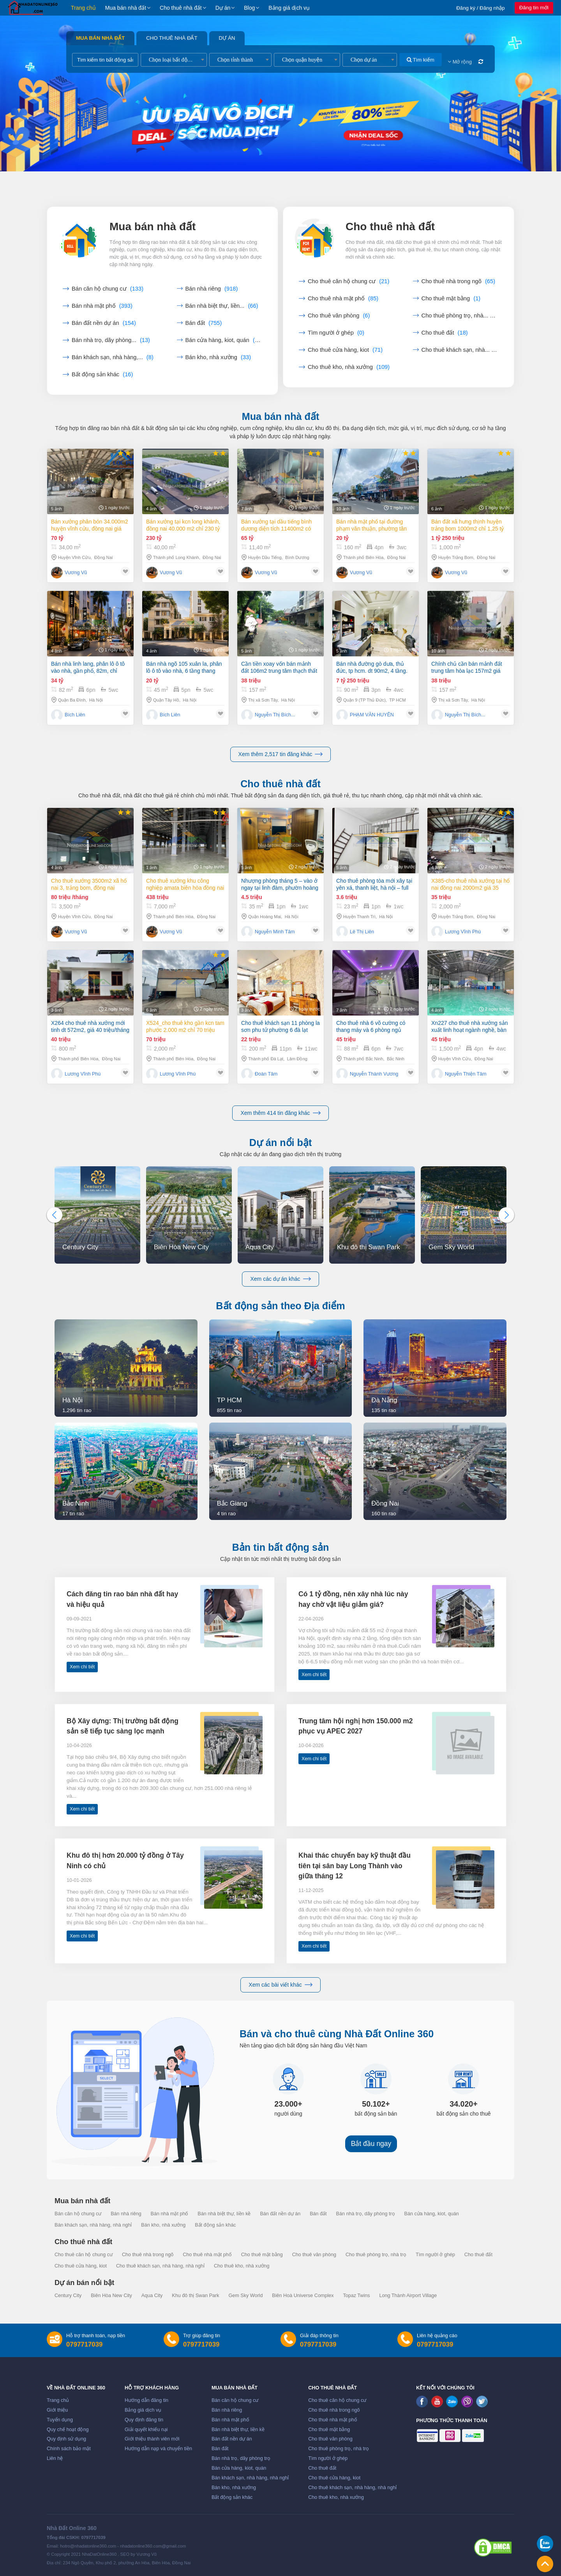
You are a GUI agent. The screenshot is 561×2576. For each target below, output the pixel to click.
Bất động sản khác (102, 374)
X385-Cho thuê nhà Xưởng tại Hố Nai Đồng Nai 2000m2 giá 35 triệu (470, 884)
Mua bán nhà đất (125, 8)
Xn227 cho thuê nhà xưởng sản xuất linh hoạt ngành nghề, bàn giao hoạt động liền (469, 1027)
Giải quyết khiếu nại (146, 2429)
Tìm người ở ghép (336, 333)
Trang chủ (83, 8)
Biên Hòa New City (111, 2295)
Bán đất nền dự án (104, 323)
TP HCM (397, 700)
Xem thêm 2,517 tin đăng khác (280, 754)
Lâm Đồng (297, 1058)
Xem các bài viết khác (280, 1985)
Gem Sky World (245, 2295)
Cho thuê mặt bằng (451, 298)
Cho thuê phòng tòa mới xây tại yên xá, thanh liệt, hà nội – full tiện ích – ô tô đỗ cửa (374, 884)
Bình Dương (297, 557)
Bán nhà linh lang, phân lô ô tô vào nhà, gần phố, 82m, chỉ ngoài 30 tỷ (88, 667)
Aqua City (152, 2295)
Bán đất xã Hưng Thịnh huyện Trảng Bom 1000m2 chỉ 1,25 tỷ (467, 525)
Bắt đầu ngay (371, 2144)
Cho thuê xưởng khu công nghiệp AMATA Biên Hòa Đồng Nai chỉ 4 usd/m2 (185, 884)
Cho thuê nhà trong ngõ (459, 281)
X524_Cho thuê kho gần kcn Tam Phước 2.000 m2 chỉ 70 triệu (185, 1026)
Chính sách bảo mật (69, 2448)
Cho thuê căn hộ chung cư (348, 281)
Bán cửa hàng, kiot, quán (223, 340)
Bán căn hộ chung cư (107, 289)
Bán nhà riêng (211, 289)
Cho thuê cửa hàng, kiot (345, 350)
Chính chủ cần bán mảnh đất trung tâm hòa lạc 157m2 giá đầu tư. (466, 668)
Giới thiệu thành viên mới (152, 2439)
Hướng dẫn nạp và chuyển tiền (158, 2448)
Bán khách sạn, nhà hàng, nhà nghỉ (93, 2225)
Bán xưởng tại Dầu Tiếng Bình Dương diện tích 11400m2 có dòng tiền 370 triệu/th (276, 525)
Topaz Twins (356, 2295)
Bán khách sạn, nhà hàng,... (112, 357)
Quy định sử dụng (66, 2439)
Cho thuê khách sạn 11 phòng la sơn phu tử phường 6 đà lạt (280, 1026)
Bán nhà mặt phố (102, 306)
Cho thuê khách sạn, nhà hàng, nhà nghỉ (160, 2266)
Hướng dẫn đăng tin (146, 2400)
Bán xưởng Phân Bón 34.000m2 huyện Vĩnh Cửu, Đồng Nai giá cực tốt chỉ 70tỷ (89, 525)
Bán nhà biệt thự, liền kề (224, 2213)
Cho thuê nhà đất (181, 8)
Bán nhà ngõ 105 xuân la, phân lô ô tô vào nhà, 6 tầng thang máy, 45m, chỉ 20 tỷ (184, 667)
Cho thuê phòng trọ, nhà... (460, 315)
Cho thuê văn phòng (339, 315)
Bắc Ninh (395, 1058)
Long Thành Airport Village (408, 2295)
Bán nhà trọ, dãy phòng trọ (365, 2213)
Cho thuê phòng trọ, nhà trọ (376, 2254)
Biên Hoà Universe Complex (302, 2295)
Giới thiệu (57, 2410)
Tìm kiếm (420, 60)
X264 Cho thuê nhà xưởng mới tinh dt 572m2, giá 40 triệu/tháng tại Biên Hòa (90, 1026)
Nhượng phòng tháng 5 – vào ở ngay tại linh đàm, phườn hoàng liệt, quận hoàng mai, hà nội (279, 884)
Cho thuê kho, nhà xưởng (349, 367)
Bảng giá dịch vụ (289, 8)
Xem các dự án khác (280, 1279)
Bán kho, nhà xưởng (218, 357)
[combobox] (174, 60)
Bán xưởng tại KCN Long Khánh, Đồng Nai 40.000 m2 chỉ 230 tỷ (183, 525)
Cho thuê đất (445, 333)
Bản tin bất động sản (280, 1547)
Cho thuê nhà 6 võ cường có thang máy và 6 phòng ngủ (371, 1026)
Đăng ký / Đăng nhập (480, 8)
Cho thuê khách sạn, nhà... (460, 350)
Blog (249, 8)
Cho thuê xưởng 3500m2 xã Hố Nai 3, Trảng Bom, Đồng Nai (89, 884)
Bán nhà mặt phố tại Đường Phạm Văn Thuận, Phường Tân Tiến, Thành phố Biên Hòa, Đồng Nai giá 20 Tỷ (373, 525)
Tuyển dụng (60, 2420)
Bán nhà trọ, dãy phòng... (111, 340)
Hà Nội (96, 700)
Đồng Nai (103, 557)
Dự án (223, 8)
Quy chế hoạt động (67, 2429)
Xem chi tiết (82, 1667)
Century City (68, 2295)
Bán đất (203, 323)
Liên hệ (55, 2458)
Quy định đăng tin (144, 2420)
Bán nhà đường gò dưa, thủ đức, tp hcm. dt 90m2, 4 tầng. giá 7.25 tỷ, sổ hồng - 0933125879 (372, 667)
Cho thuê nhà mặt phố (343, 298)
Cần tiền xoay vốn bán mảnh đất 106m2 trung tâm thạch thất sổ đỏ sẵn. (279, 667)
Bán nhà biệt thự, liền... (221, 306)
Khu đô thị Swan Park (195, 2295)
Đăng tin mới (534, 8)
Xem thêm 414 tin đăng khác (280, 1113)
